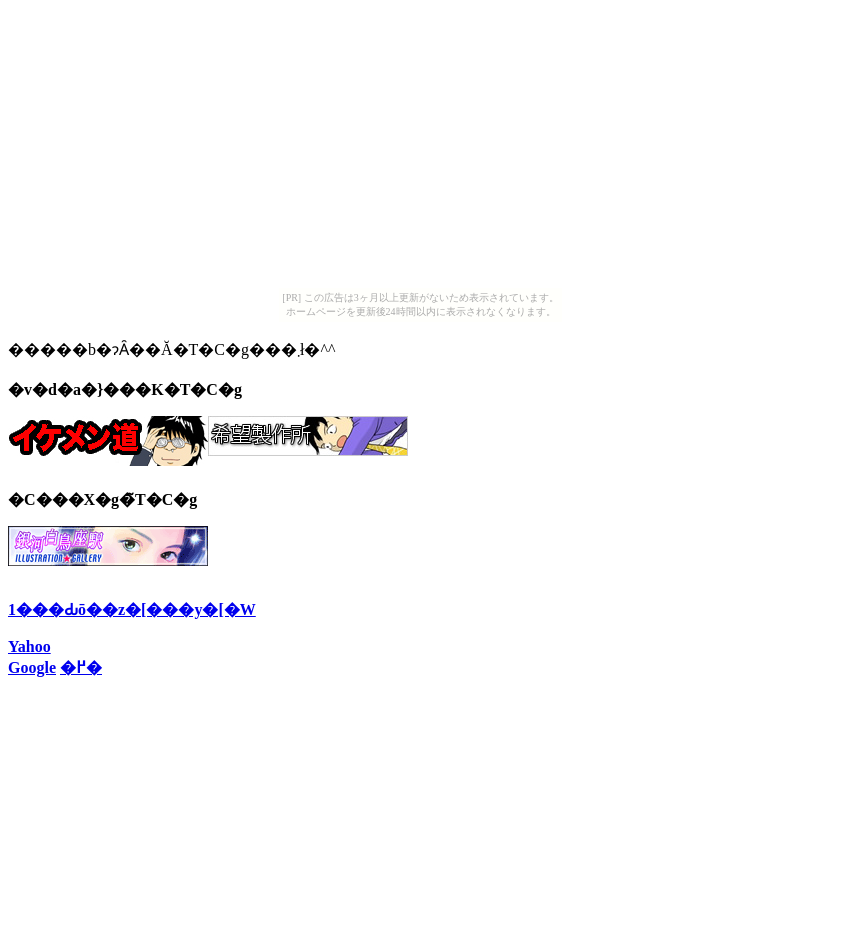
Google (32, 667)
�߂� (81, 667)
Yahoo (29, 646)
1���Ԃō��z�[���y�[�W (132, 609)
